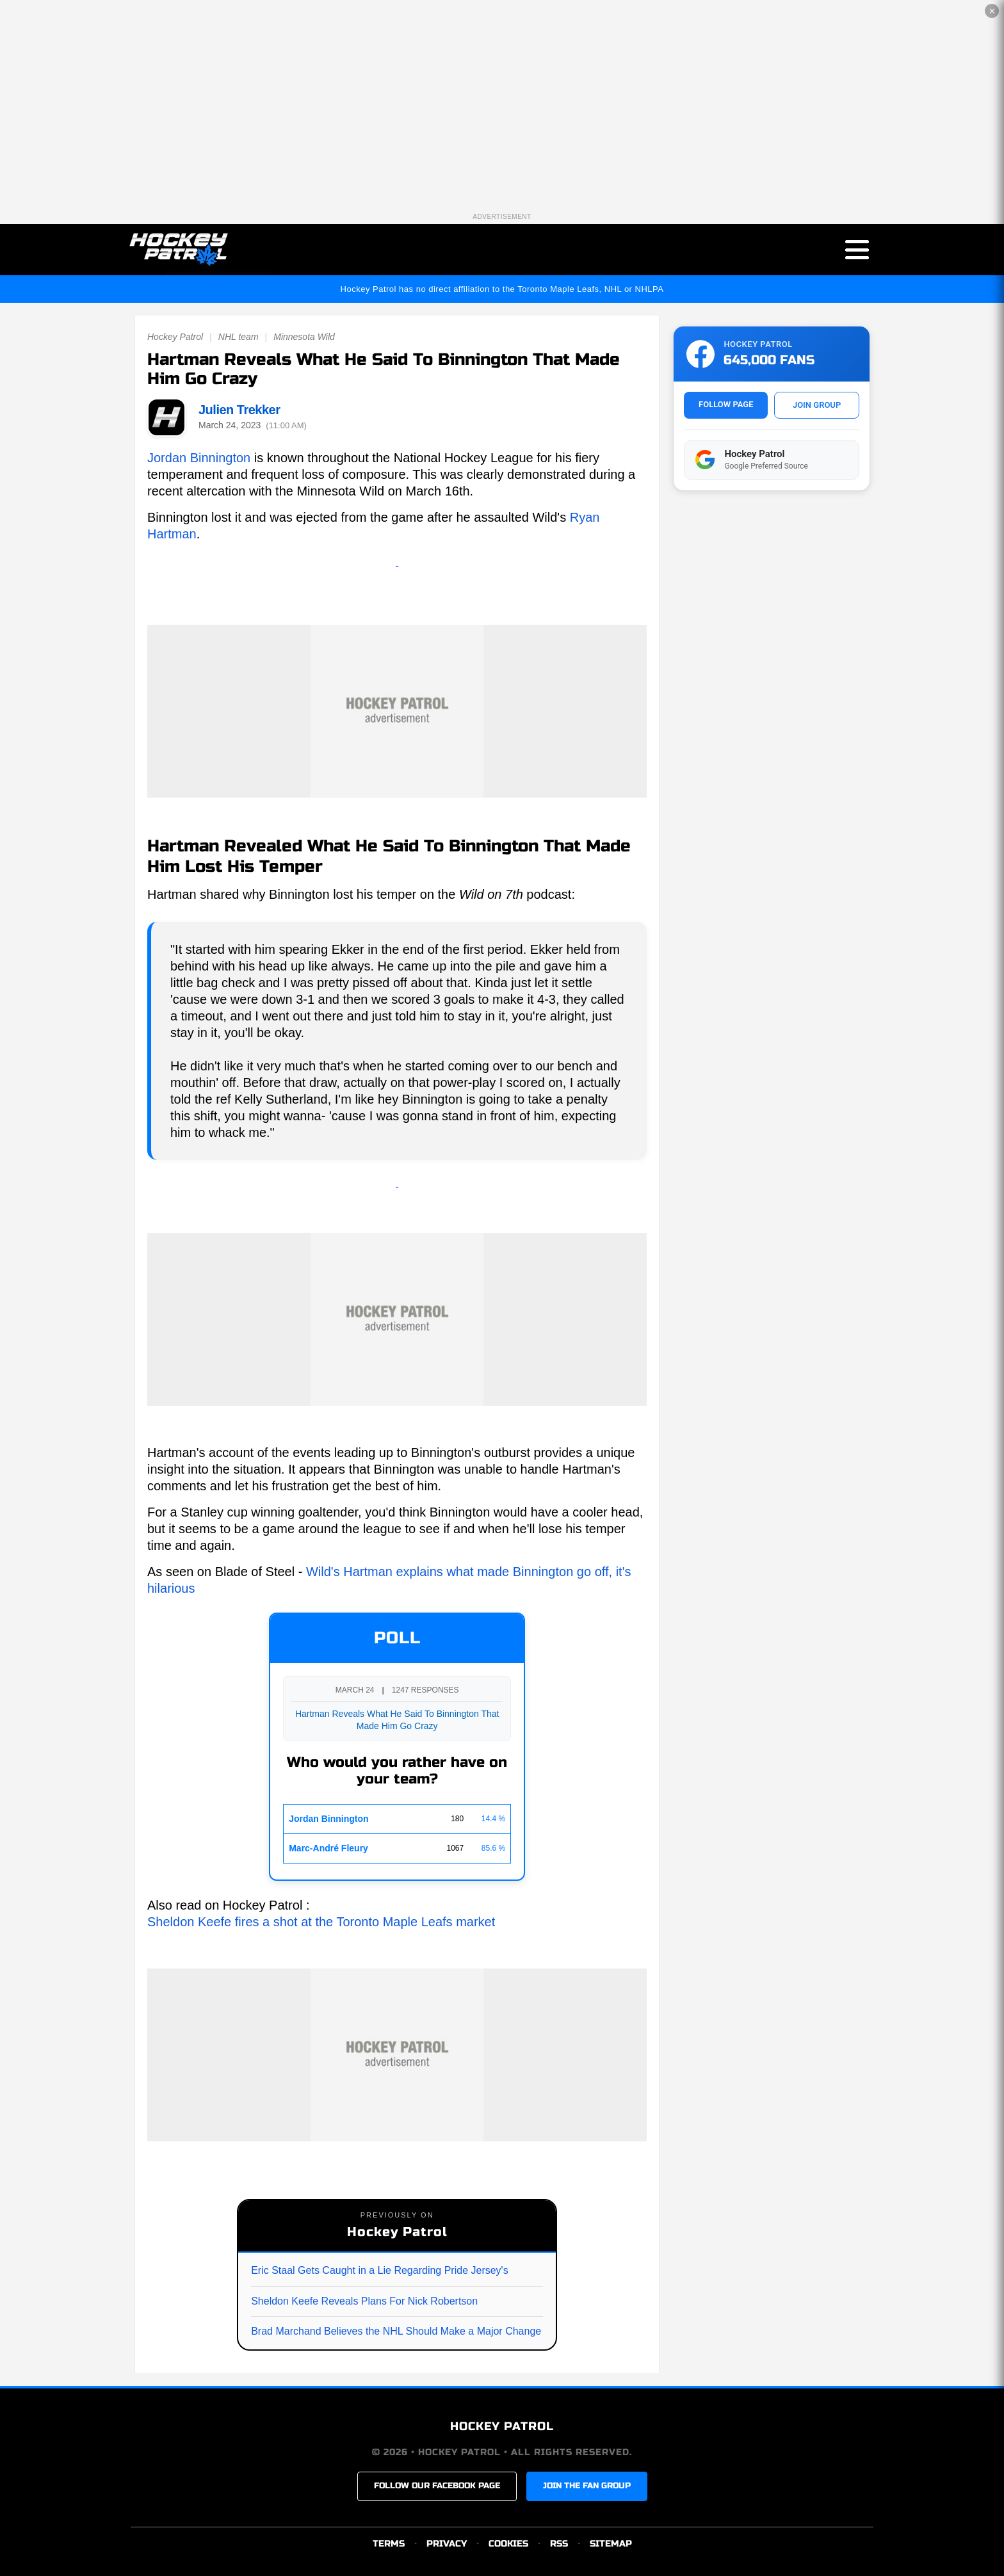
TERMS (389, 2543)
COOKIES (508, 2543)
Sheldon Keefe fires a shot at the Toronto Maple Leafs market (321, 1922)
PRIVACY (446, 2543)
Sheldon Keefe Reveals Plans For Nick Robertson (364, 2301)
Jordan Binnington (198, 458)
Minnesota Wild (304, 337)
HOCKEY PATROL (502, 2427)
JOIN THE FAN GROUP (587, 2486)
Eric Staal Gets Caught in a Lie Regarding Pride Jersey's (379, 2270)
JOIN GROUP (817, 405)
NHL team (238, 337)
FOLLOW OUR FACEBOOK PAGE (437, 2486)
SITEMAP (611, 2543)
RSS (559, 2543)
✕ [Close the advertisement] (992, 11)
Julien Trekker (239, 410)
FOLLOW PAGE (726, 404)
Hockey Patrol (175, 337)
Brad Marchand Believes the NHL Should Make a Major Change (396, 2331)
